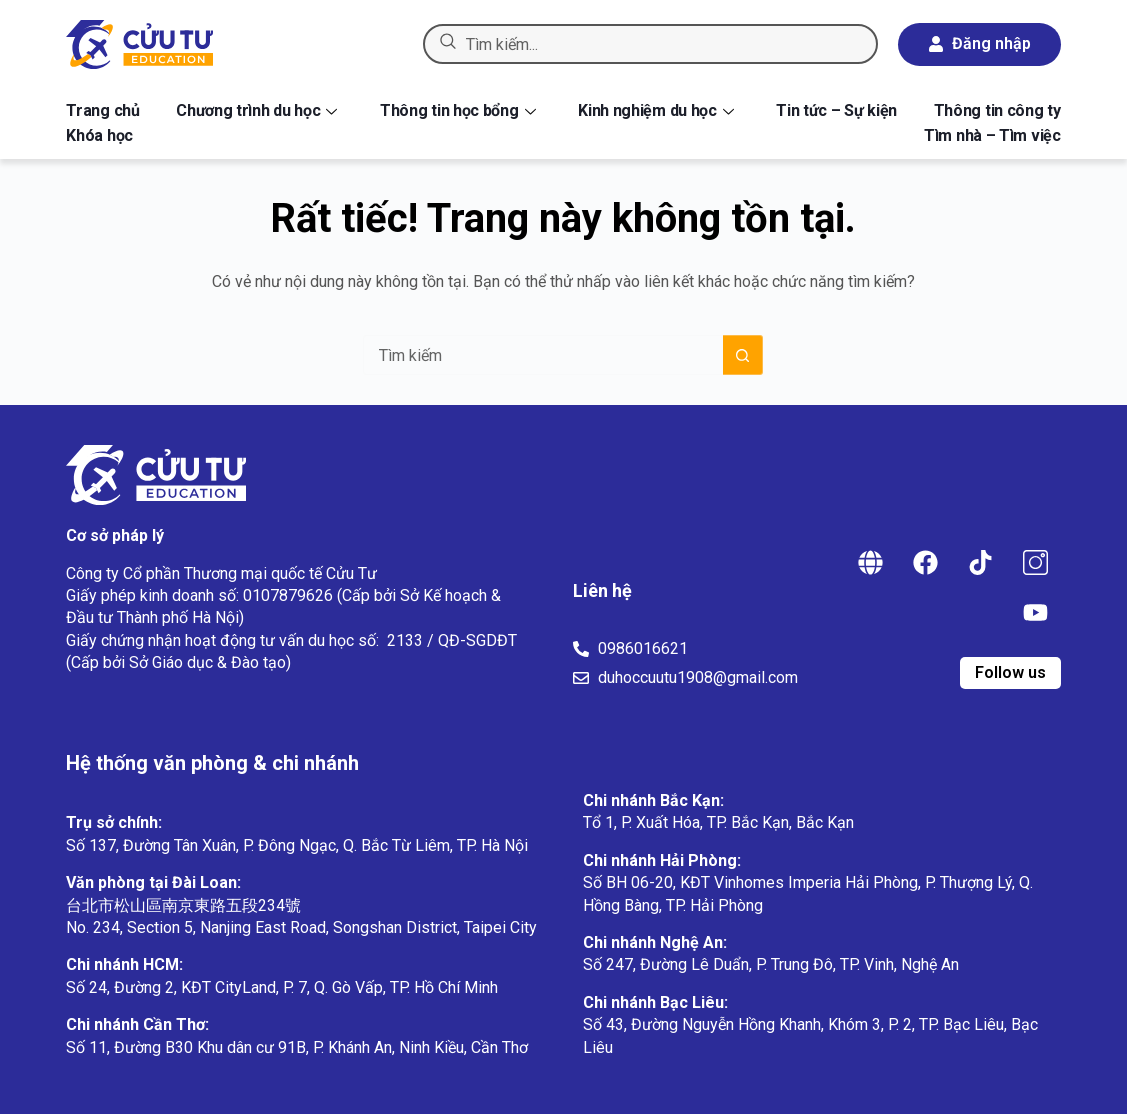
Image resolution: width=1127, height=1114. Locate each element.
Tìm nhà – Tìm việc (992, 135)
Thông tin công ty (997, 110)
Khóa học (99, 135)
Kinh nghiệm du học (656, 110)
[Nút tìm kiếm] (743, 355)
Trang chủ (102, 110)
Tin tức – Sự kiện (836, 110)
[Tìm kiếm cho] (543, 355)
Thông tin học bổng (458, 110)
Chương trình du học (256, 110)
